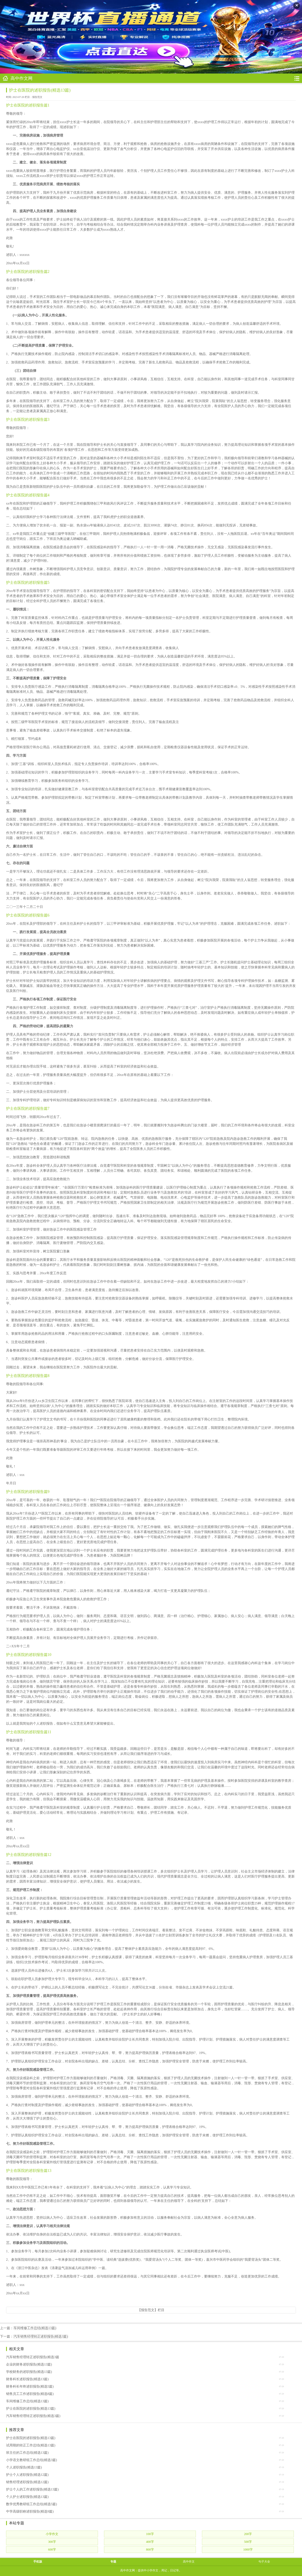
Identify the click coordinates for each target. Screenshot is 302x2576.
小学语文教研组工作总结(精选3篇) (31, 2460)
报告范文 (37, 97)
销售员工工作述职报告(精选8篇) (30, 2394)
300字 (52, 2541)
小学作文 (52, 2534)
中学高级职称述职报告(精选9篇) (30, 2511)
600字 (52, 2549)
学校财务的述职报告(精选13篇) (29, 2371)
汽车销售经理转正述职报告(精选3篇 (32, 2357)
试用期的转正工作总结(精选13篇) (30, 2445)
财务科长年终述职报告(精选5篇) (30, 2386)
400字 (150, 2541)
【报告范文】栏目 (151, 2310)
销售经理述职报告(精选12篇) (27, 2482)
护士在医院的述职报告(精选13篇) (30, 2408)
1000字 (248, 2549)
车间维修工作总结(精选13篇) (35, 2328)
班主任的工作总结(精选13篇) (27, 2452)
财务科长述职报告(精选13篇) (27, 2379)
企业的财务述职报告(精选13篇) (29, 2364)
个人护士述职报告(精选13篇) (27, 2496)
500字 (248, 2541)
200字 (248, 2534)
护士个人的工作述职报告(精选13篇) (32, 2489)
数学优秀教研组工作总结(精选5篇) (31, 2504)
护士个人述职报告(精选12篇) (27, 2474)
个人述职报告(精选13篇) (24, 2467)
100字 (150, 2534)
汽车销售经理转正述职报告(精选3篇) (41, 2336)
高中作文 (189, 2561)
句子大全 (264, 2561)
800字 (150, 2549)
